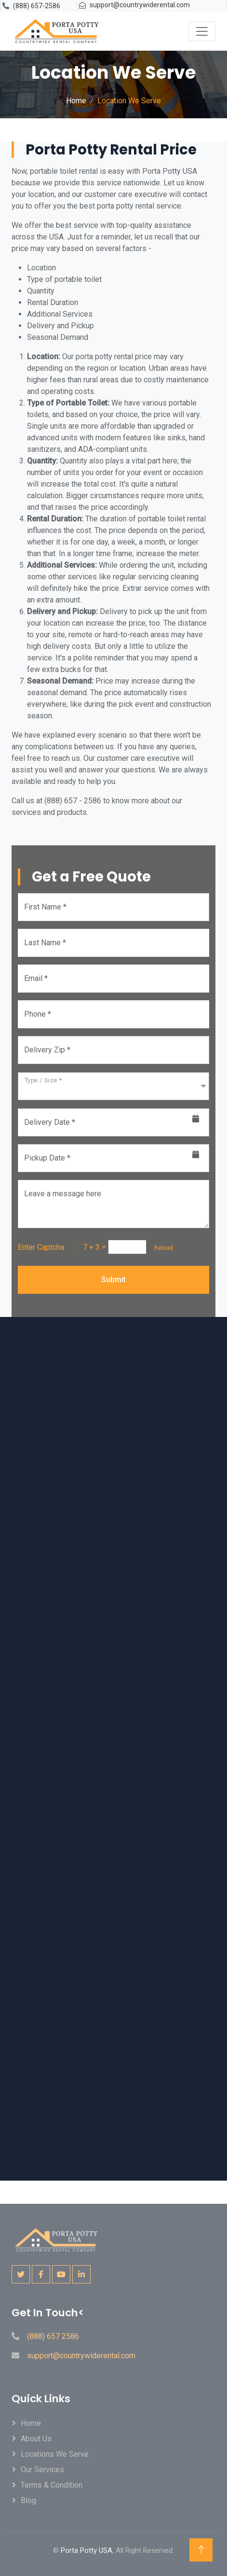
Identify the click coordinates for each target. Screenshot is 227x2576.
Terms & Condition (51, 2485)
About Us (36, 2438)
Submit (113, 1279)
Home (76, 100)
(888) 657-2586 (36, 6)
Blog (28, 2500)
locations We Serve (55, 2454)
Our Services (42, 2469)
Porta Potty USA (86, 2550)
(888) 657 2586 (53, 2336)
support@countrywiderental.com (140, 5)
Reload (160, 1248)
